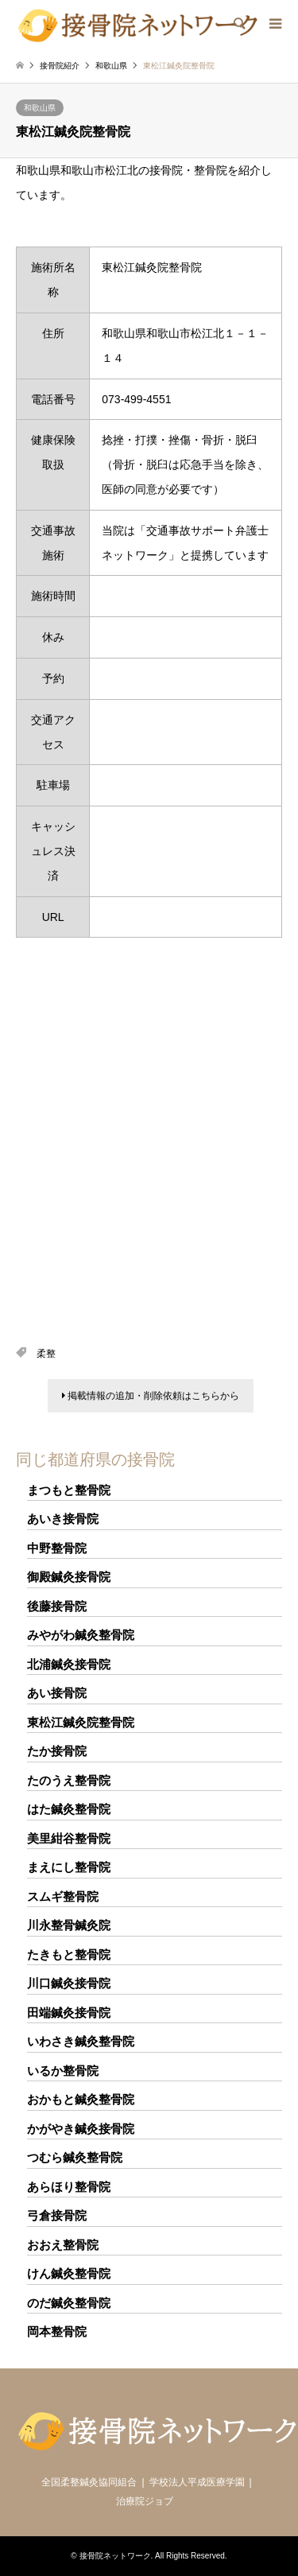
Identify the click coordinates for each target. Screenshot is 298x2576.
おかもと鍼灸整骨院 (80, 2099)
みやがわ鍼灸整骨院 (80, 1635)
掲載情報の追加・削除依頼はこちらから (150, 1395)
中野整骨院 (57, 1548)
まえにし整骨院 (68, 1867)
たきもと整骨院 (68, 1954)
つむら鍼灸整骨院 (74, 2157)
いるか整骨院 (63, 2070)
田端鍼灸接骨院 (68, 2012)
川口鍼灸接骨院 (68, 1983)
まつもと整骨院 (68, 1490)
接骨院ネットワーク (115, 2555)
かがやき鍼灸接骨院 (80, 2128)
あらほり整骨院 (68, 2186)
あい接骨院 (57, 1693)
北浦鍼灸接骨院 (68, 1664)
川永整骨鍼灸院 (68, 1925)
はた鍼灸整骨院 (68, 1809)
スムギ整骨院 (63, 1896)
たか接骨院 (57, 1751)
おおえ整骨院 (63, 2245)
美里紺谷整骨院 (68, 1838)
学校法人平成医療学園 (197, 2482)
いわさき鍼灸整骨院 (80, 2041)
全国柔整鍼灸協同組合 (89, 2482)
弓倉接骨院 (57, 2215)
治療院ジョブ (144, 2501)
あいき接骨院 (63, 1518)
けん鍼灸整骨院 (68, 2273)
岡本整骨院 (57, 2331)
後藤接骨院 (57, 1606)
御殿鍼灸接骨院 (68, 1576)
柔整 (46, 1353)
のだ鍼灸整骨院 (68, 2303)
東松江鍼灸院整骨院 (80, 1722)
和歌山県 (40, 107)
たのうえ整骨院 (68, 1780)
